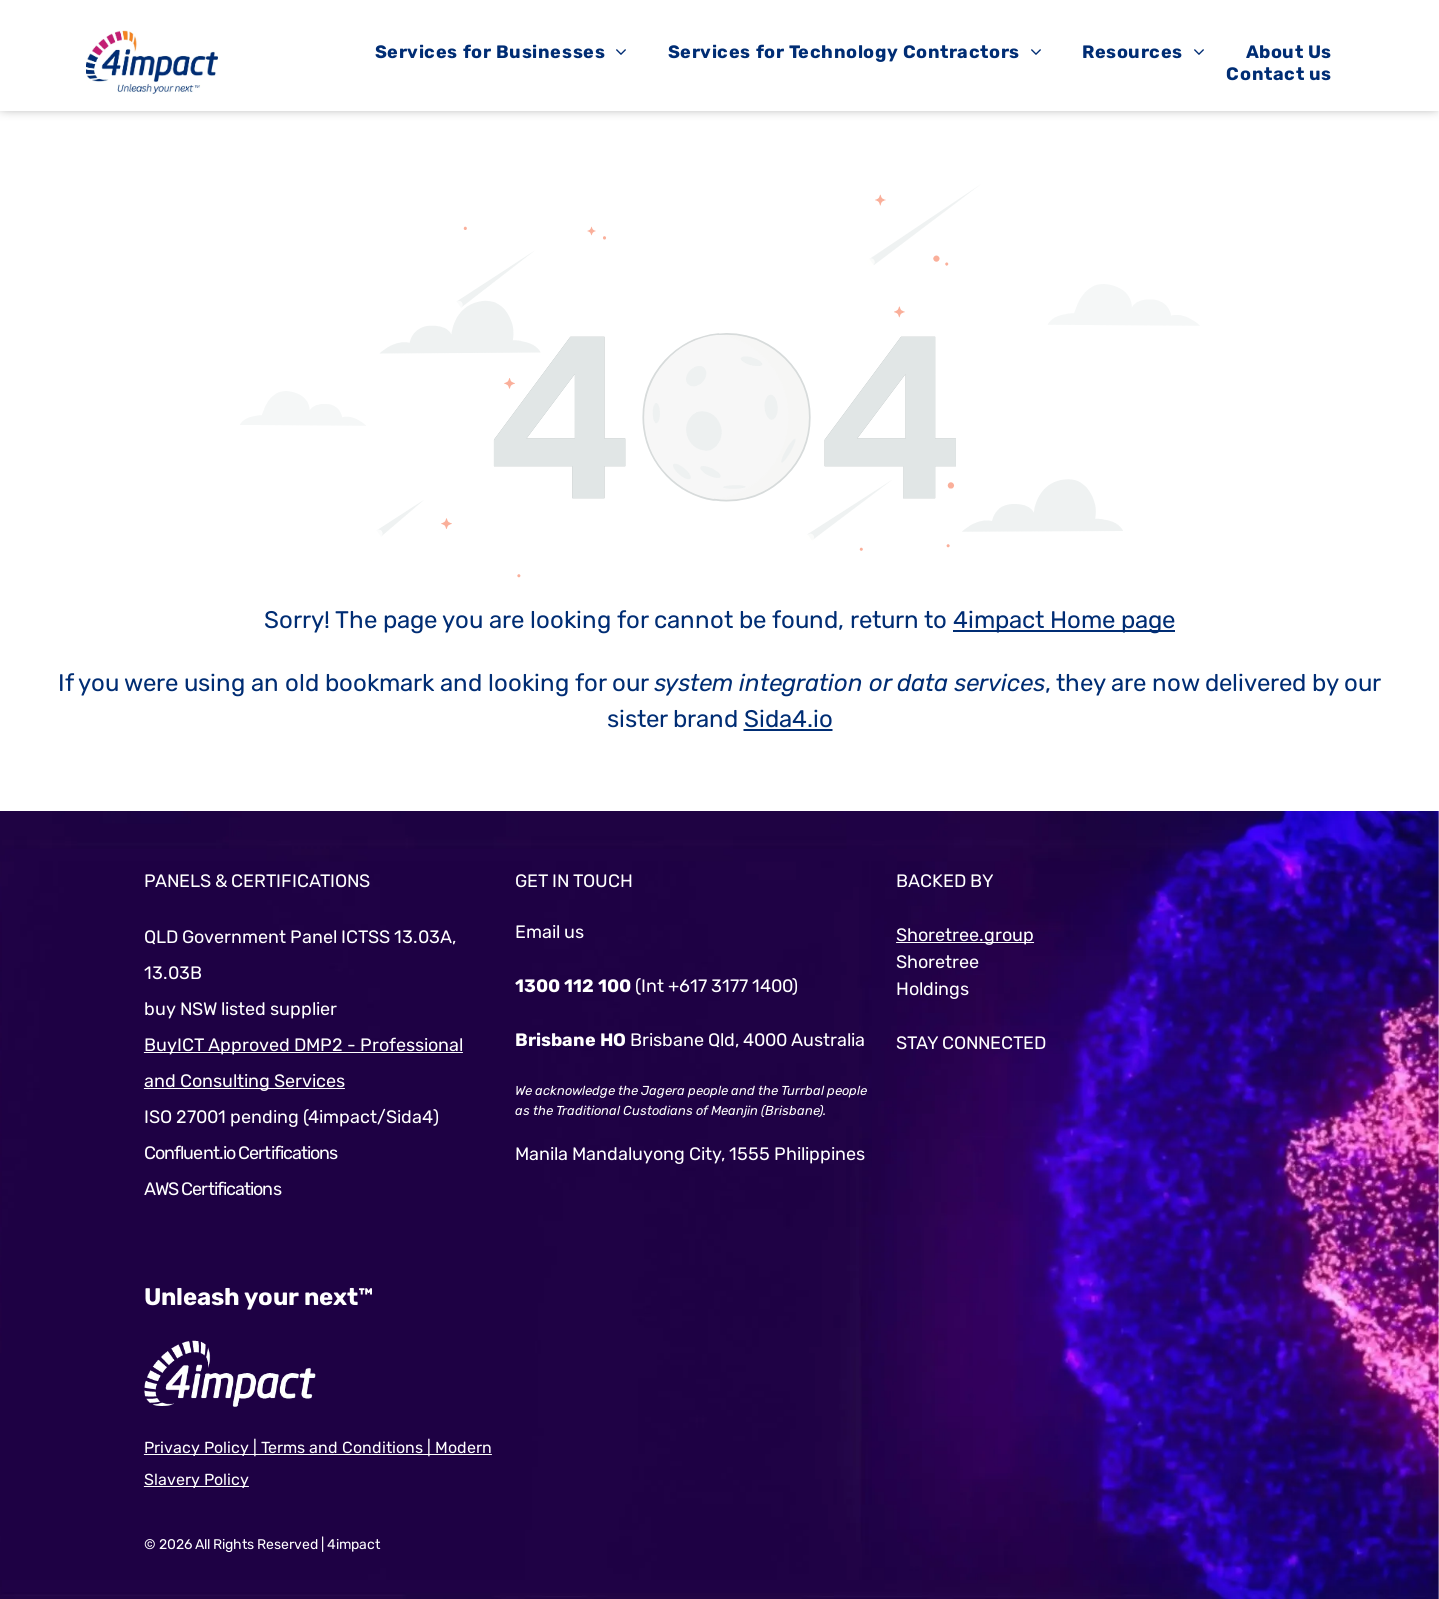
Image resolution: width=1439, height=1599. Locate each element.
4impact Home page (1064, 620)
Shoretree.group (965, 935)
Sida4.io (788, 719)
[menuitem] (501, 52)
